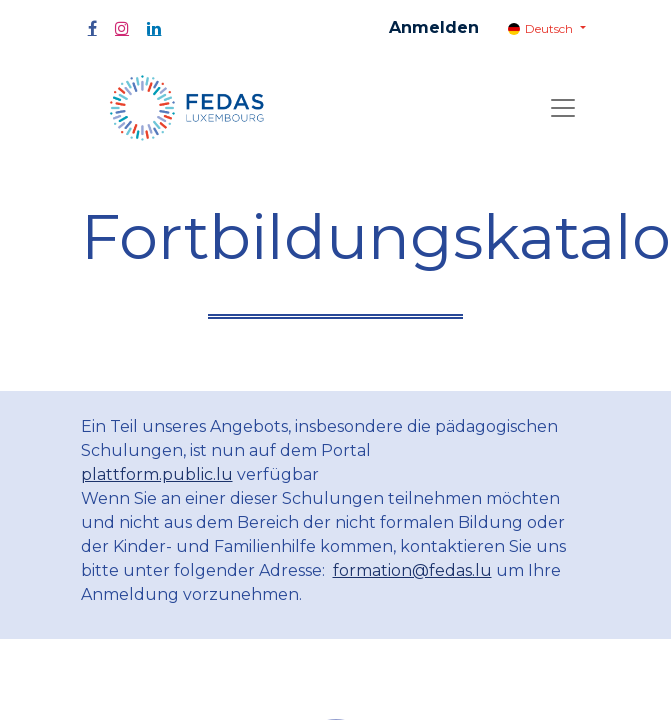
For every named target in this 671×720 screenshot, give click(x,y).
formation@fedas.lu (412, 570)
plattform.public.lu (157, 474)
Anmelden (434, 27)
